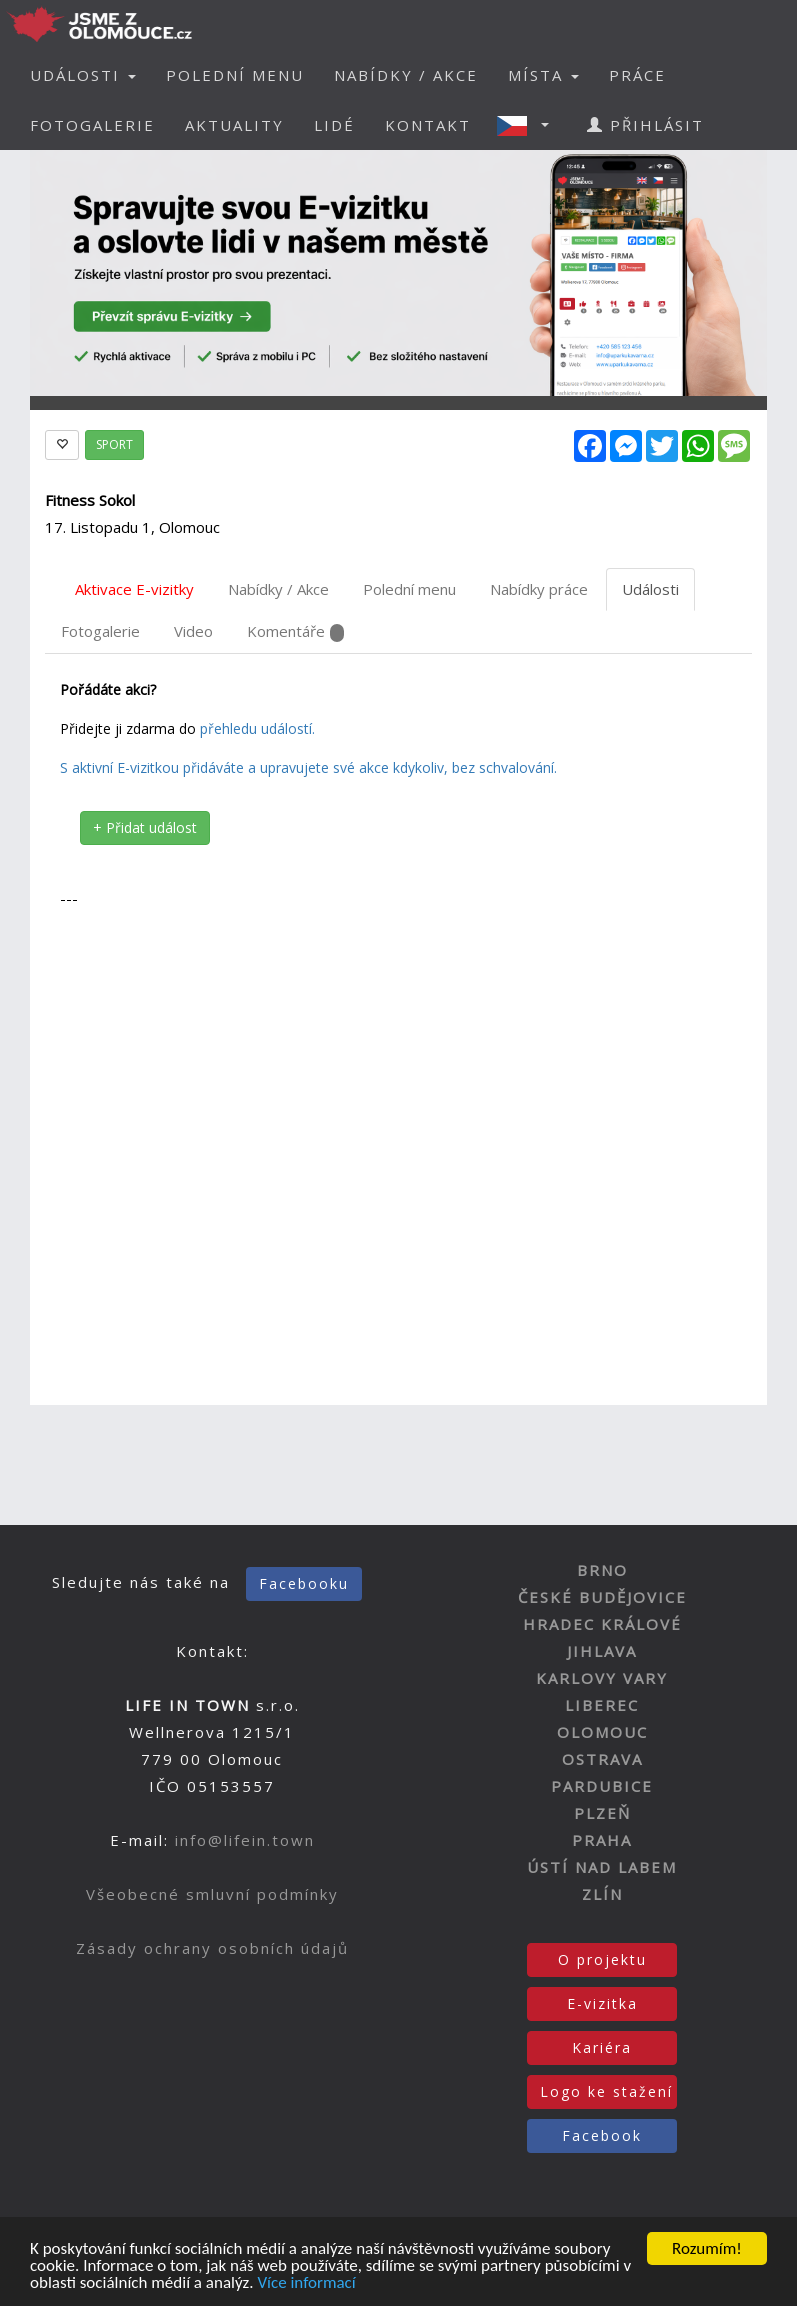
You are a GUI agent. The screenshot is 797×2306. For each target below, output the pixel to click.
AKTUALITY (234, 125)
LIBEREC (602, 1705)
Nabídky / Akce (278, 589)
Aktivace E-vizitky (134, 589)
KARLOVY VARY (602, 1678)
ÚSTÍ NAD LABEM (602, 1867)
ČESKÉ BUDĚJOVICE (602, 1597)
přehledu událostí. (257, 728)
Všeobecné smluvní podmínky (212, 1894)
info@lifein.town (245, 1840)
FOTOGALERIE (92, 125)
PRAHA (602, 1840)
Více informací (306, 2284)
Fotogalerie (100, 631)
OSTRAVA (602, 1759)
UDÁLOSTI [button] (83, 75)
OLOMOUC (602, 1732)
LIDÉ (334, 125)
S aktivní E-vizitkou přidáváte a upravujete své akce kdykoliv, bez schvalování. (308, 767)
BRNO (602, 1570)
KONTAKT (428, 125)
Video (193, 631)
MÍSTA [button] (543, 75)
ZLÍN (602, 1894)
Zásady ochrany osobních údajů (212, 1948)
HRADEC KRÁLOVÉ (602, 1624)
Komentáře (295, 631)
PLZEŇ (602, 1813)
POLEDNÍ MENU (235, 75)
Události (650, 589)
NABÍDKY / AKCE (406, 75)
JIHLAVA (602, 1651)
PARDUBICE (602, 1786)
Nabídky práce (539, 589)
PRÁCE (637, 75)
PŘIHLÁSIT (645, 125)
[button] (529, 125)
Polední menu (409, 589)
